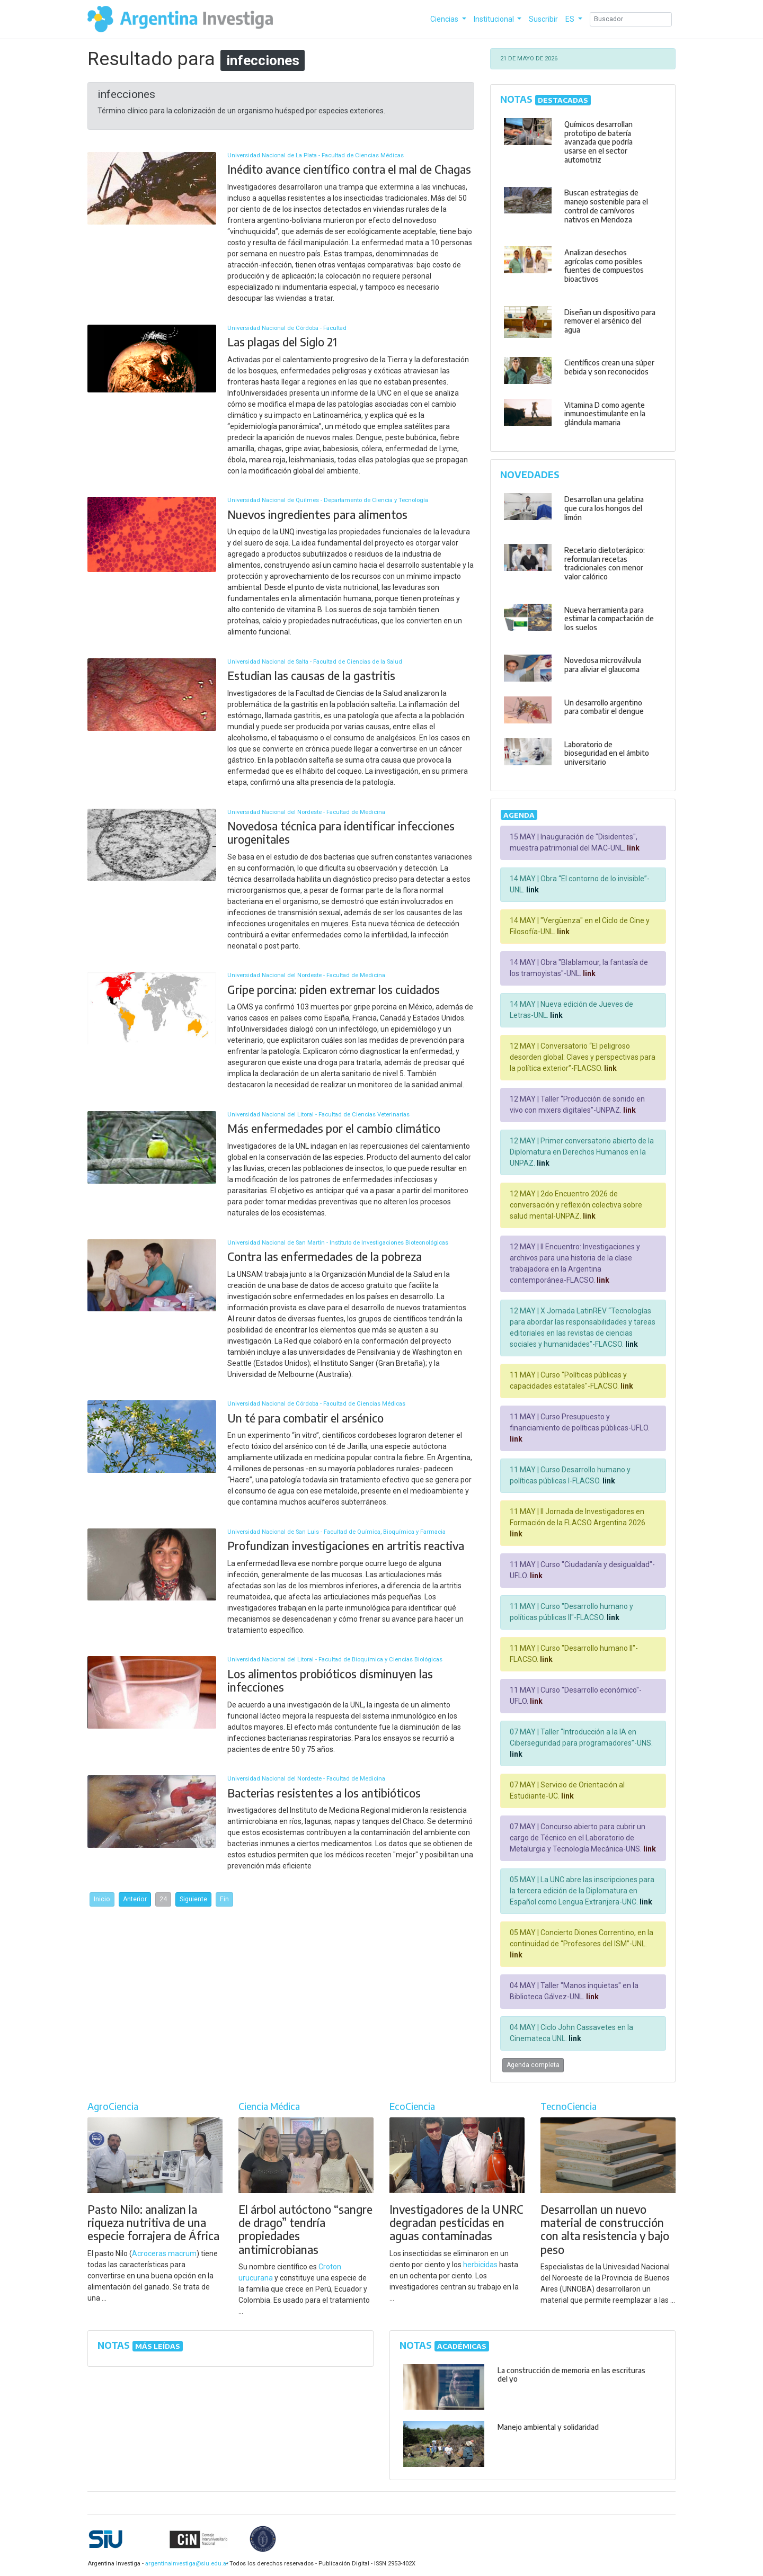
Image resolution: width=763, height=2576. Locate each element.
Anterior (135, 1899)
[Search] (631, 19)
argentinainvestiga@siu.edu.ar (185, 2563)
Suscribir (543, 19)
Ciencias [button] (445, 19)
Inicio (102, 1899)
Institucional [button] (495, 19)
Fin (224, 1899)
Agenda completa (533, 2065)
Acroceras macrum (164, 2253)
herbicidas (480, 2264)
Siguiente (193, 1899)
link (632, 848)
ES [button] (570, 19)
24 (163, 1899)
